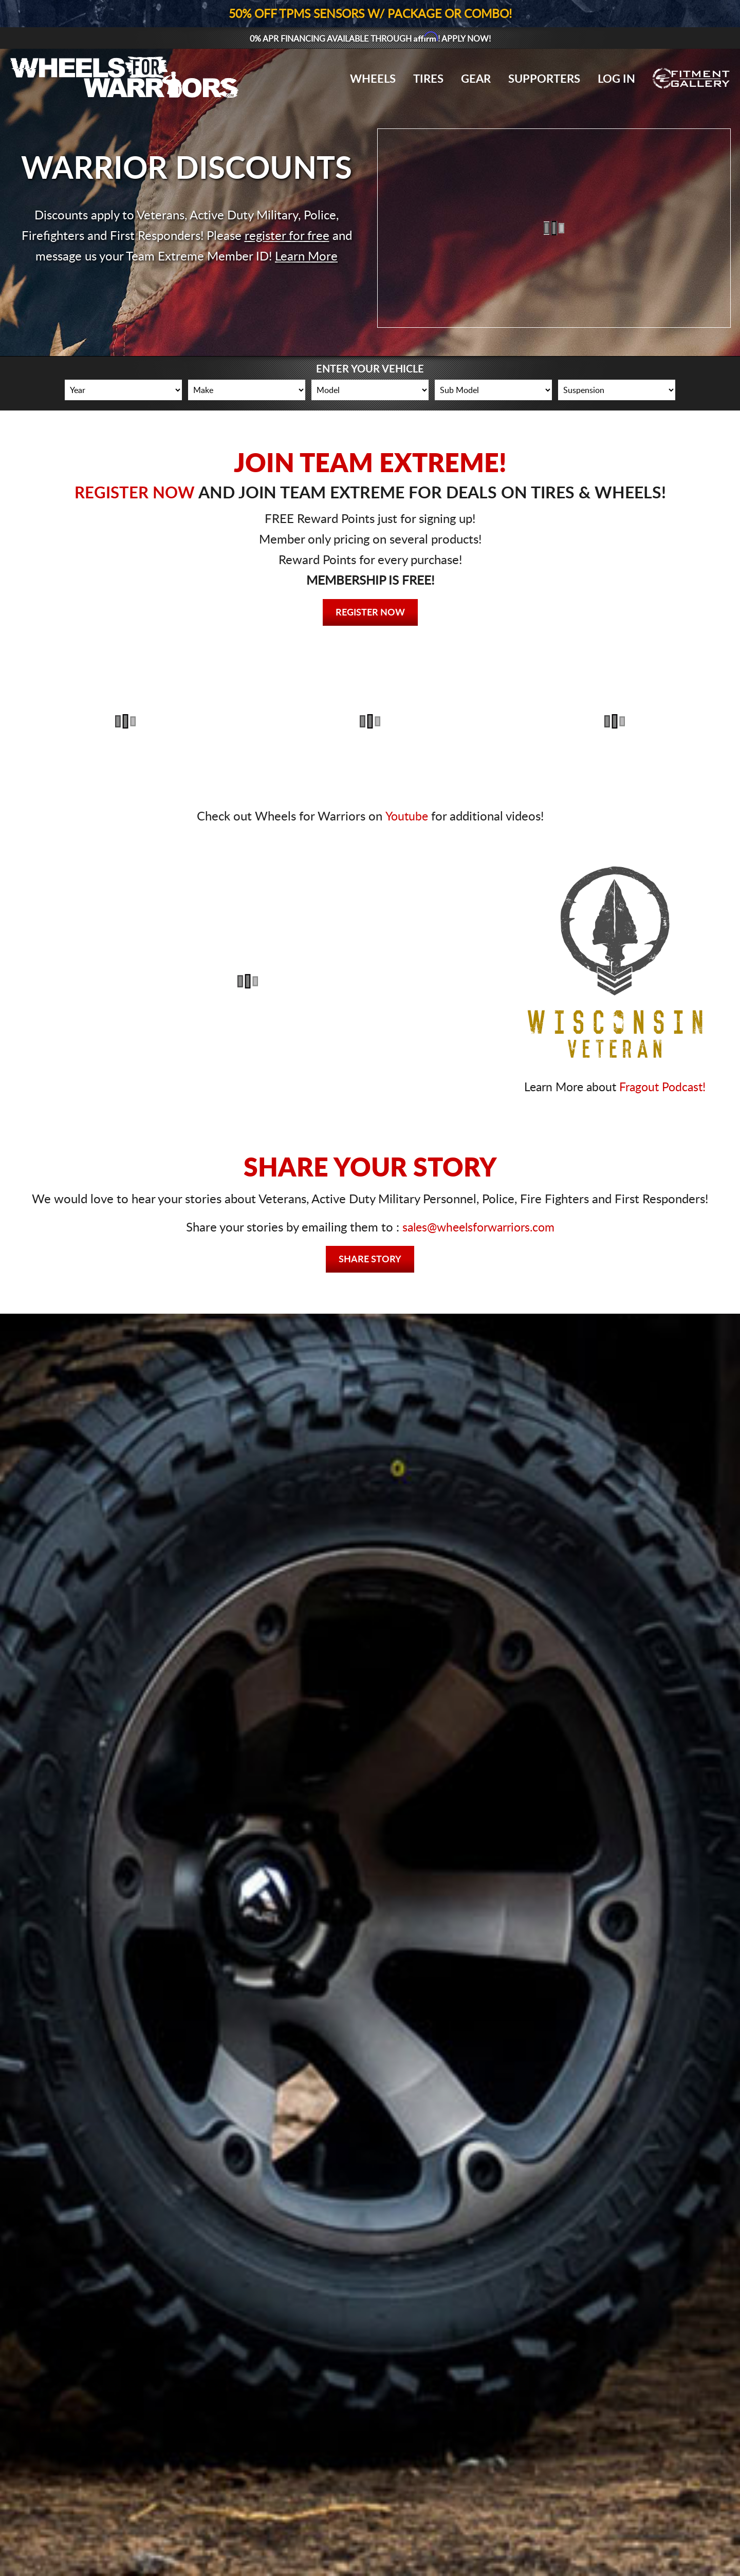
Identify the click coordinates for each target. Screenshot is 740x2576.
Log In (616, 79)
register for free (287, 236)
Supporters (544, 79)
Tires (428, 79)
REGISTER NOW (134, 493)
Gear (476, 79)
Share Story (370, 1259)
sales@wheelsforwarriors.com (478, 1228)
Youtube (406, 817)
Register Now (370, 613)
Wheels (373, 79)
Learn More (306, 257)
